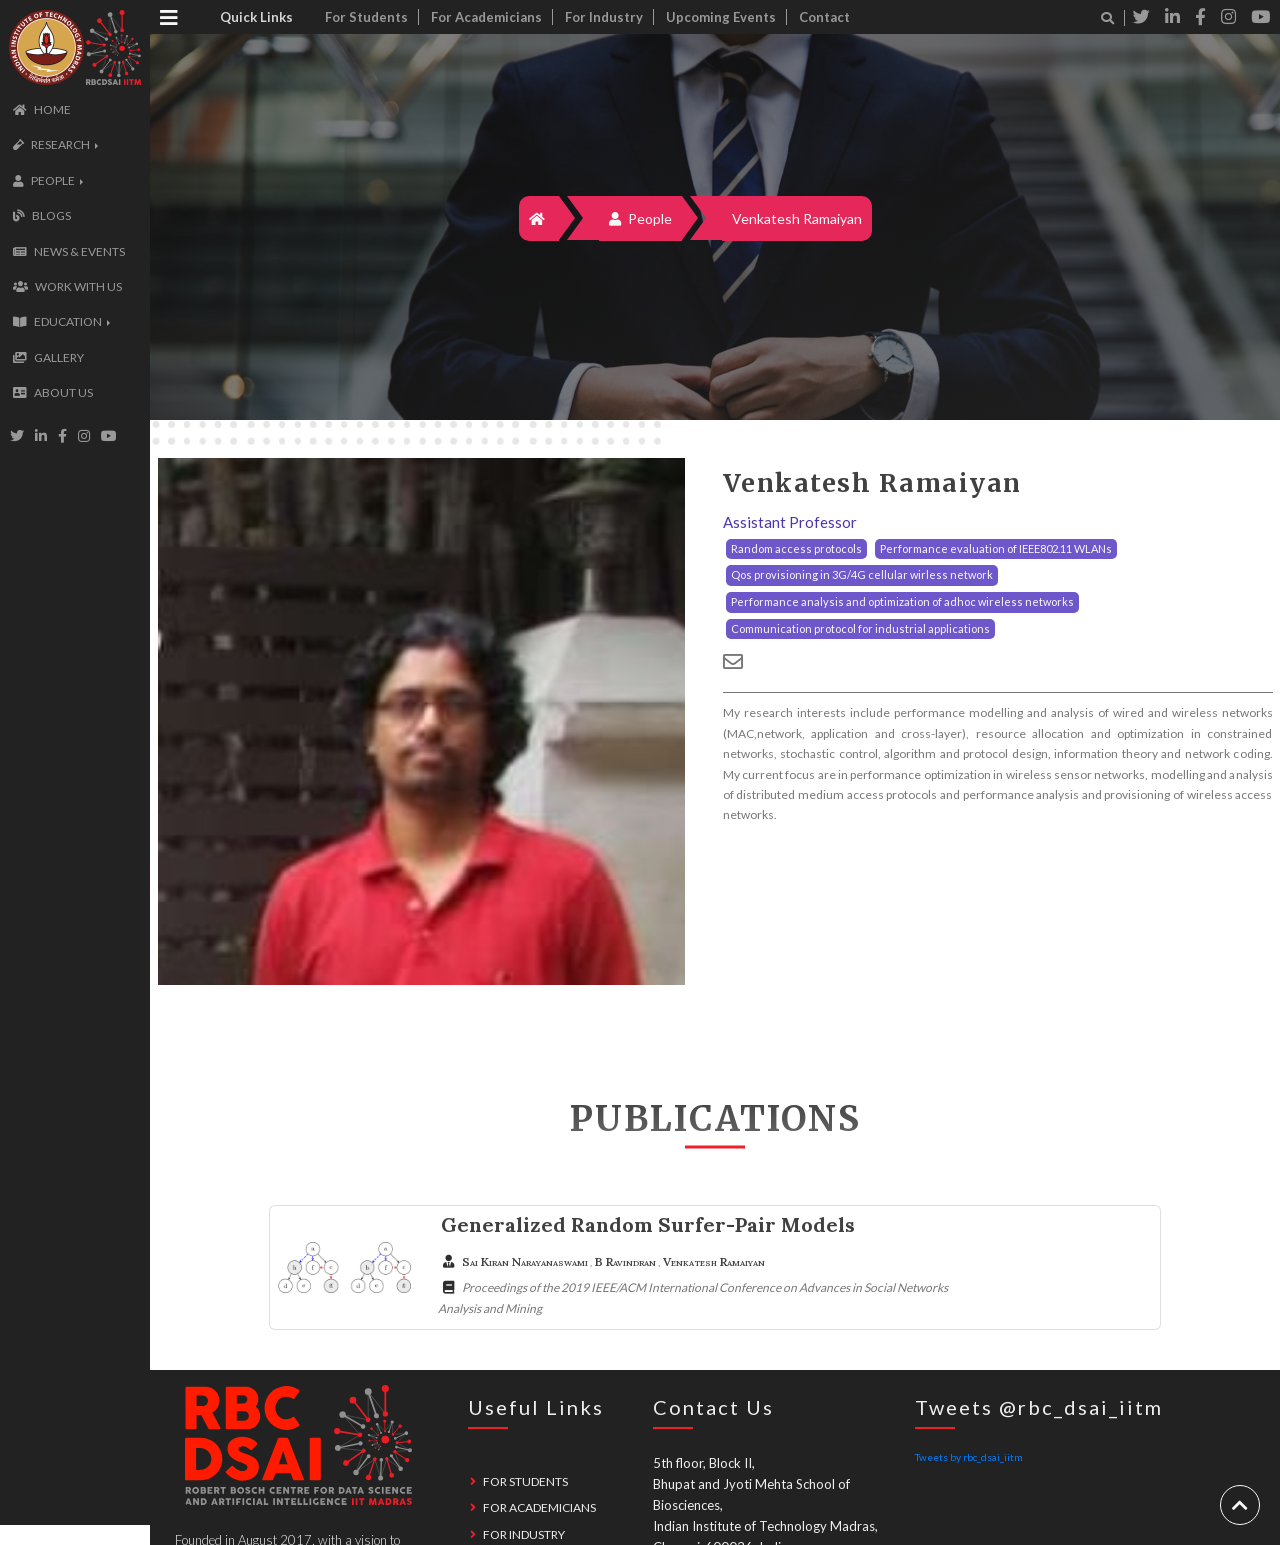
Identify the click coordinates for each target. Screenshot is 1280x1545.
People (640, 218)
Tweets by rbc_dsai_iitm (969, 1457)
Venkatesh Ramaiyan (797, 218)
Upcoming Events (721, 17)
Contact (824, 17)
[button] (53, 145)
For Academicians (486, 17)
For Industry (604, 17)
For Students (366, 17)
